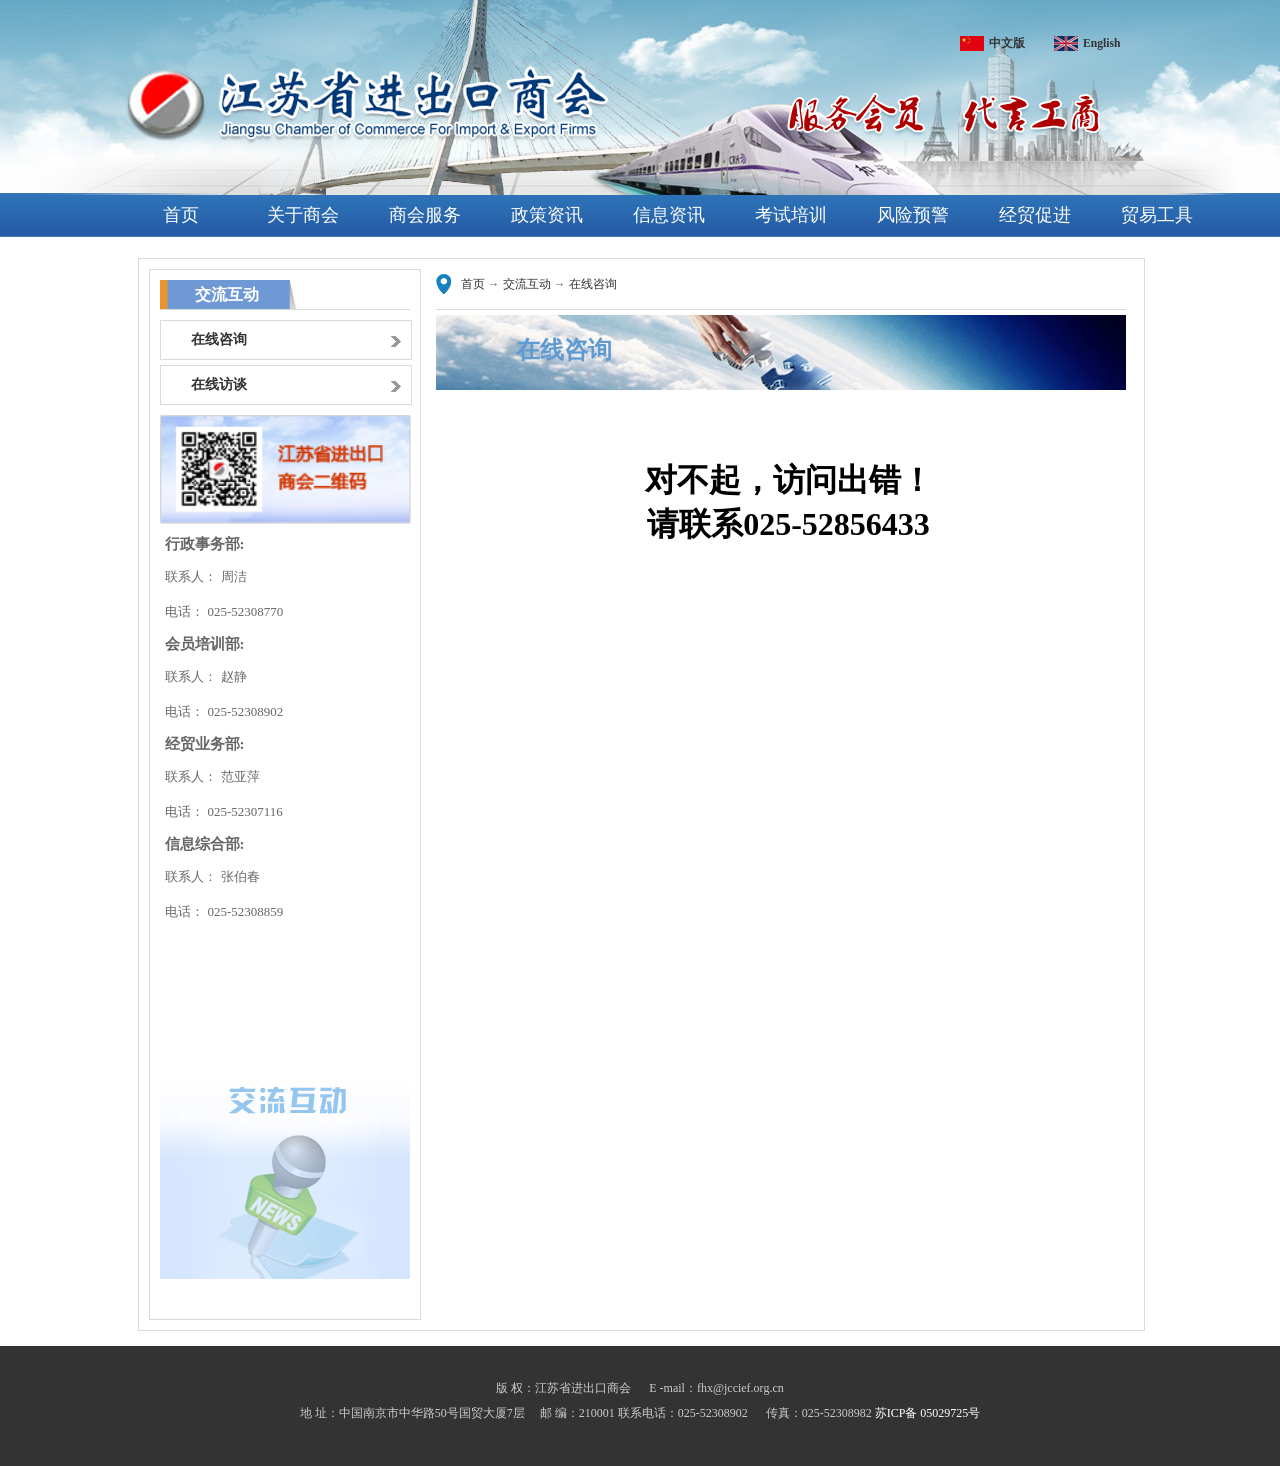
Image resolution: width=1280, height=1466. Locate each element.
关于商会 (303, 215)
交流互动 (527, 284)
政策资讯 (547, 215)
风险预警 (913, 215)
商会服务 (425, 215)
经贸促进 (1035, 215)
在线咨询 (593, 284)
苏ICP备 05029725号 (928, 1413)
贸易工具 (1157, 215)
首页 (181, 215)
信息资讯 (669, 215)
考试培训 (791, 215)
